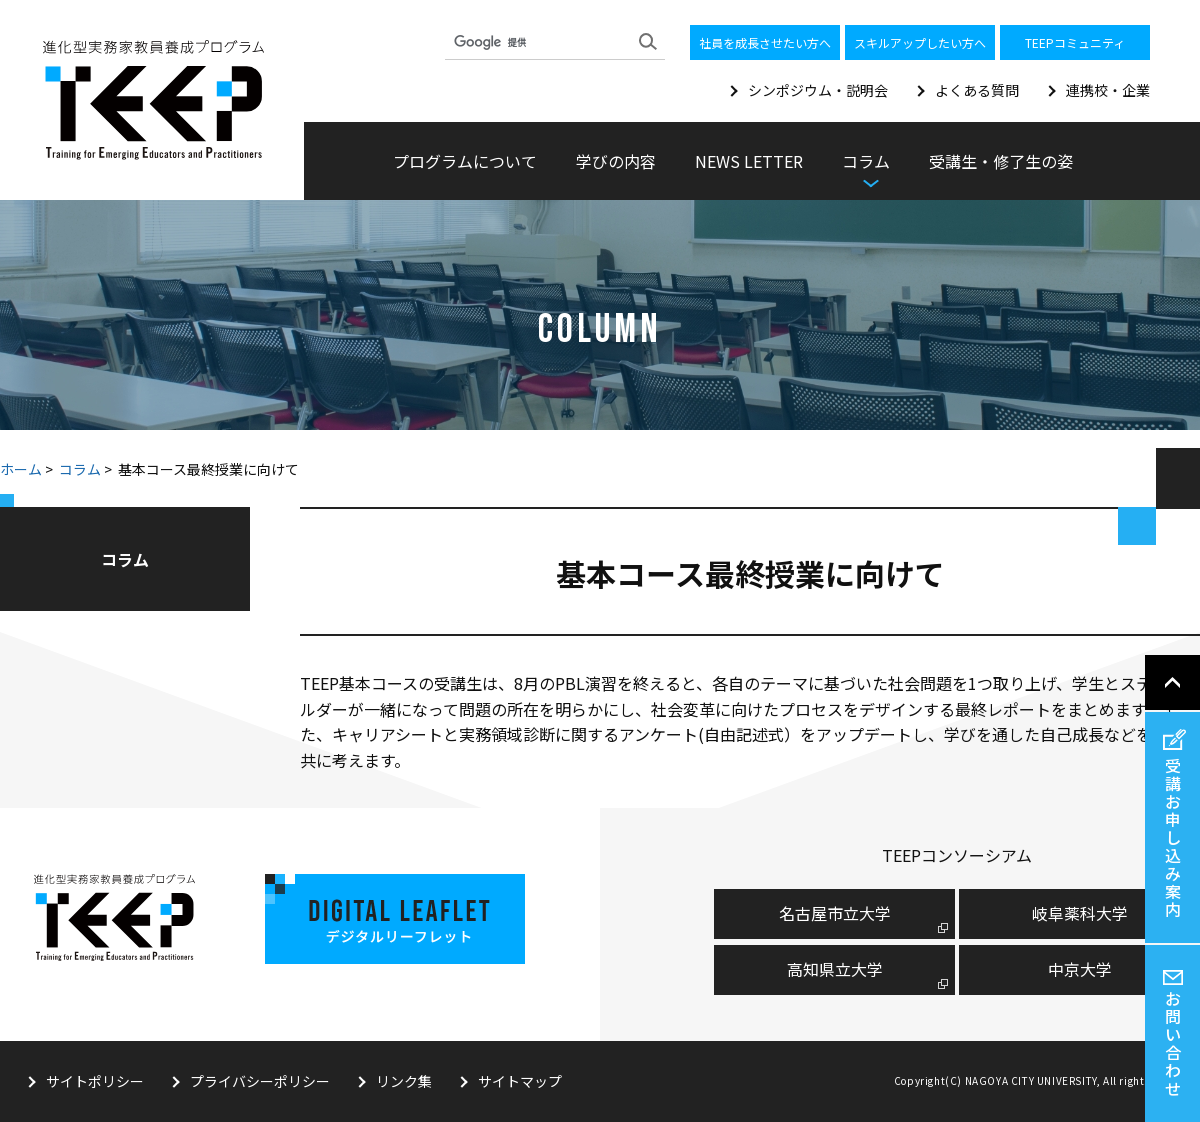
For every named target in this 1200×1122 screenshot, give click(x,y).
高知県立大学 (835, 969)
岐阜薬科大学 (1080, 913)
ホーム (21, 469)
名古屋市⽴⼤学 (835, 913)
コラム (80, 469)
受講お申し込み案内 (1173, 837)
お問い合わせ (1173, 1043)
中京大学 (1080, 969)
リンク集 (404, 1081)
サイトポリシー (95, 1081)
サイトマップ (520, 1081)
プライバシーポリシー (260, 1081)
